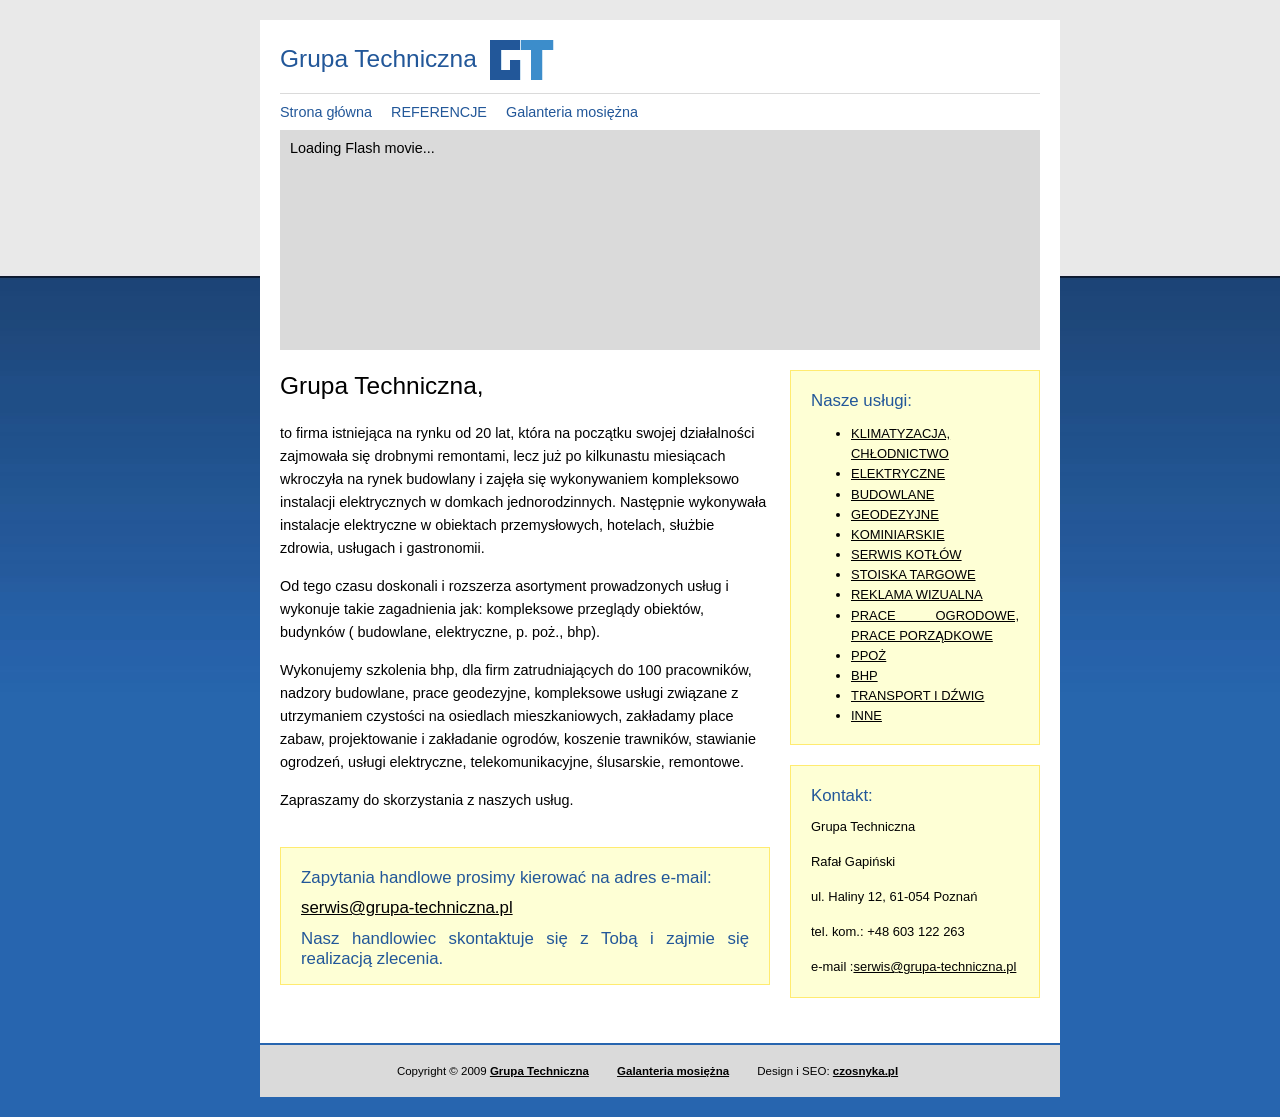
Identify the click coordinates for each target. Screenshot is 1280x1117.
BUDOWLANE (893, 494)
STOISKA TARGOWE (913, 574)
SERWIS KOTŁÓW (906, 554)
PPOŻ (868, 655)
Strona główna (326, 112)
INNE (866, 715)
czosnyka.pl (865, 1071)
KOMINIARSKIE (898, 534)
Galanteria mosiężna (572, 112)
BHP (864, 675)
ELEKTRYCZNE (898, 473)
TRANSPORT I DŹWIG (917, 695)
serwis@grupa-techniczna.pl (934, 966)
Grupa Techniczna (539, 1071)
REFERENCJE (439, 112)
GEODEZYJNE (895, 514)
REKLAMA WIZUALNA (917, 594)
